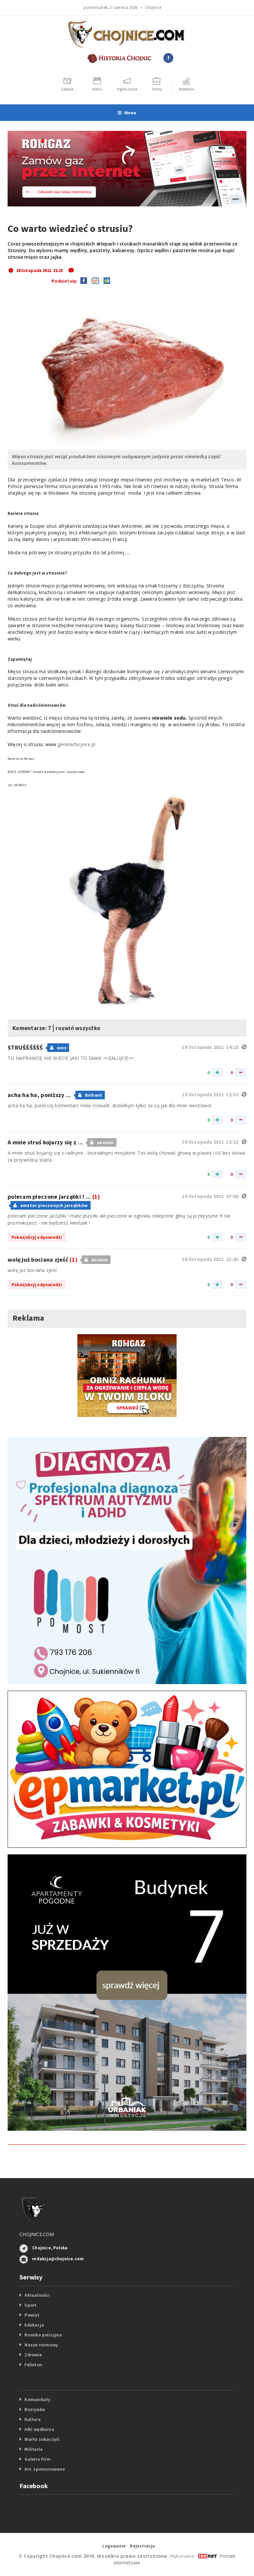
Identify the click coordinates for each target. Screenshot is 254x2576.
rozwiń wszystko (93, 1027)
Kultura (32, 2419)
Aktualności (37, 2295)
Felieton (33, 2365)
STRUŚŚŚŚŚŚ (26, 1047)
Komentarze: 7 (37, 1027)
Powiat (31, 2315)
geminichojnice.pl (77, 744)
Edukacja (34, 2325)
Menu (127, 112)
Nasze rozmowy (41, 2345)
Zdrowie (32, 2355)
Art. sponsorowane (44, 2469)
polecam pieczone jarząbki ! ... (54, 1196)
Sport (30, 2305)
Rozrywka (34, 2409)
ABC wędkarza (39, 2429)
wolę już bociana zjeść (42, 1259)
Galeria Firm (37, 2459)
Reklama (28, 1318)
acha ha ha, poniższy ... (40, 1095)
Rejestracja (142, 2546)
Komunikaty (37, 2399)
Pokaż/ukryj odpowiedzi (37, 1237)
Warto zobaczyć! (42, 2439)
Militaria (33, 2449)
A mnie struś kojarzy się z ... (46, 1142)
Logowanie (114, 2546)
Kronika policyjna (43, 2335)
